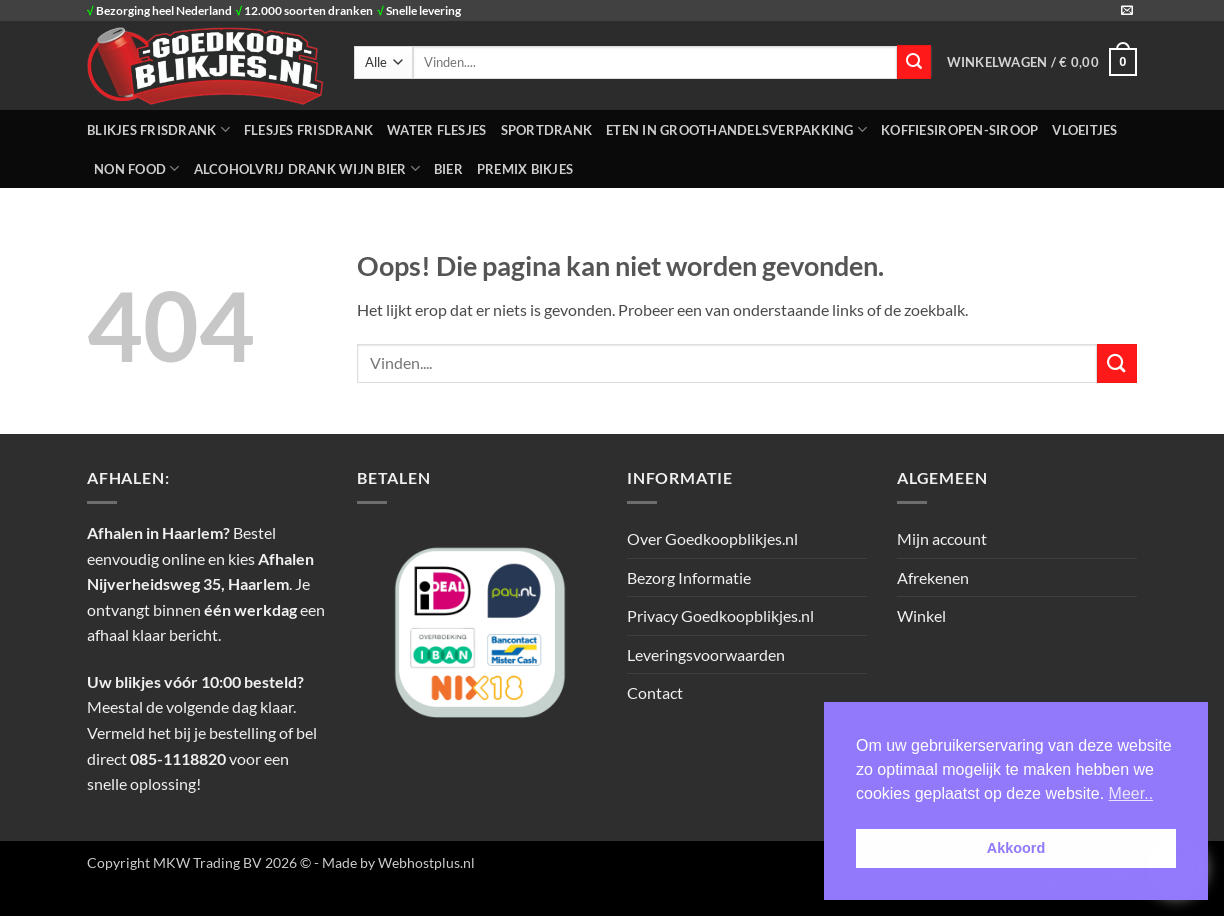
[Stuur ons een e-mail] (1127, 11)
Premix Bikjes (525, 169)
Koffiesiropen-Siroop (959, 130)
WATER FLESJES (436, 130)
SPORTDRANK (547, 130)
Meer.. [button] (1131, 793)
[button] (1042, 62)
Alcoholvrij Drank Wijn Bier (307, 168)
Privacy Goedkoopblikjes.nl (720, 615)
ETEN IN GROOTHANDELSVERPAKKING (736, 129)
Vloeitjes (1084, 130)
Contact (655, 692)
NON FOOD (137, 168)
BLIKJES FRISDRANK (158, 129)
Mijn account (942, 538)
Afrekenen (933, 577)
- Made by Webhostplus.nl (394, 862)
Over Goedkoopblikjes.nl (712, 538)
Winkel (921, 615)
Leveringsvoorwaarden (706, 654)
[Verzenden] (914, 62)
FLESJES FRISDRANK (308, 130)
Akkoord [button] (1016, 848)
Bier (448, 169)
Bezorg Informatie (689, 577)
